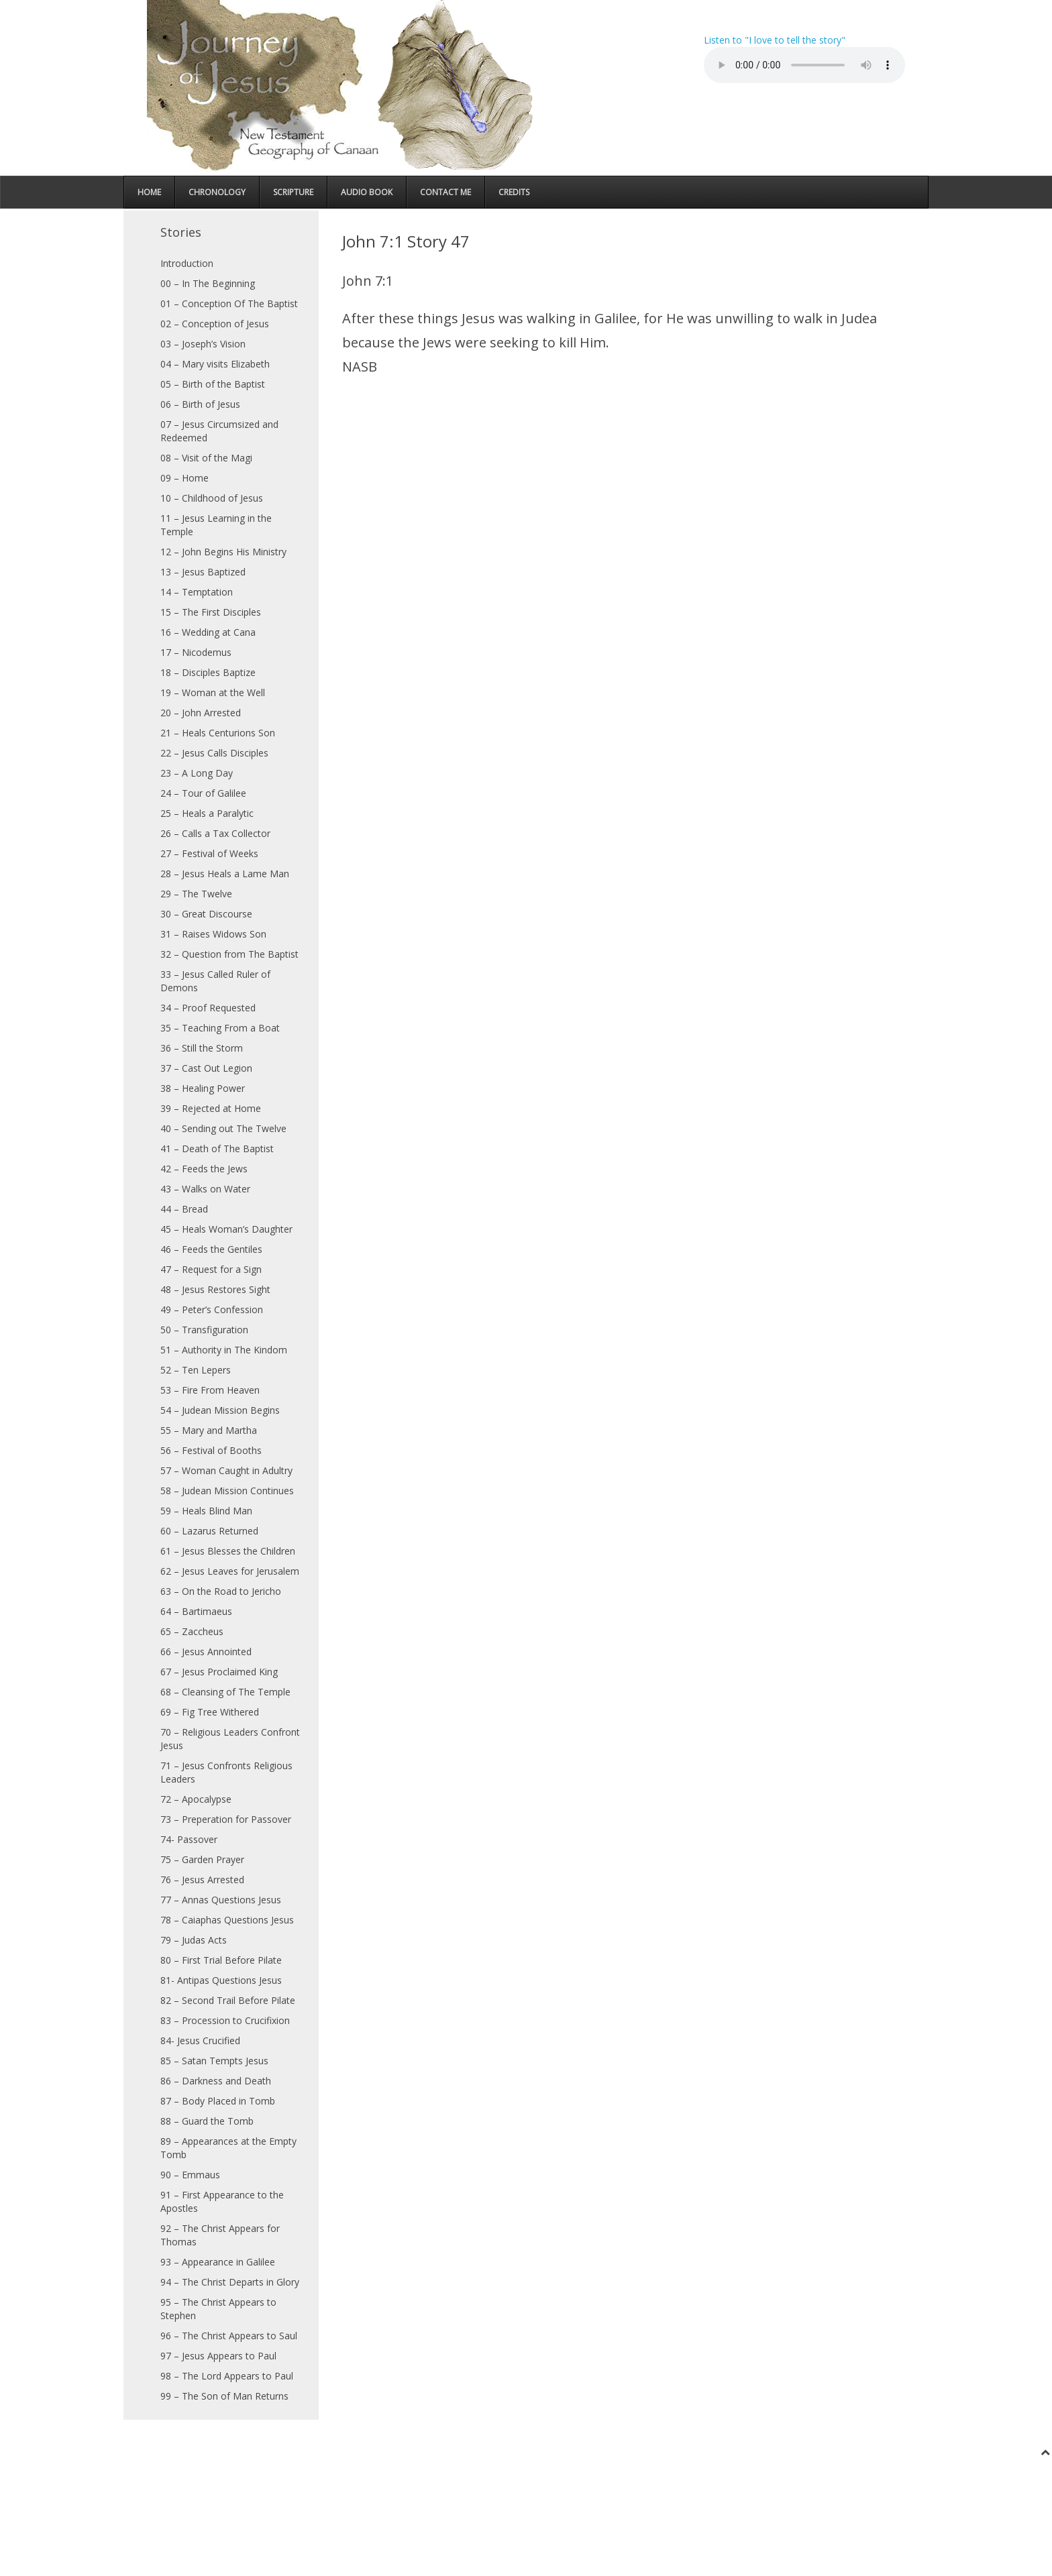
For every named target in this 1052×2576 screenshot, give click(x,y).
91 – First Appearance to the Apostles (222, 2201)
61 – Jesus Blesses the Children (227, 1551)
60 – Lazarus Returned (209, 1530)
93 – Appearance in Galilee (217, 2261)
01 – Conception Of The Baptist (229, 303)
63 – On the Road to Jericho (220, 1591)
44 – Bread (184, 1208)
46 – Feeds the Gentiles (211, 1249)
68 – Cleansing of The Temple (225, 1691)
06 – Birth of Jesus (200, 404)
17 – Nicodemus (195, 652)
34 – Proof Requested (208, 1007)
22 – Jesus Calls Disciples (214, 752)
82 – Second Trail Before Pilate (227, 2000)
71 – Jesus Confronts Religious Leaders (226, 1772)
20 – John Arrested (200, 712)
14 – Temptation (196, 591)
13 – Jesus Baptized (203, 571)
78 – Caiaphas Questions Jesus (227, 1919)
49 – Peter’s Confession (211, 1309)
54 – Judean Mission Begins (220, 1410)
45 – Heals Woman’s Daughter (226, 1229)
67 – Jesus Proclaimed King (219, 1671)
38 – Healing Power (202, 1088)
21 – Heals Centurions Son (217, 732)
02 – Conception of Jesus (214, 323)
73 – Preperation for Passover (225, 1819)
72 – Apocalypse (195, 1799)
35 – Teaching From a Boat (220, 1027)
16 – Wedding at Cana (208, 632)
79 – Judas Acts (193, 1940)
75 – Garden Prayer (202, 1859)
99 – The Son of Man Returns (224, 2396)
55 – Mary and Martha (208, 1430)
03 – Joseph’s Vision (203, 343)
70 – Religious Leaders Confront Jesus (230, 1739)
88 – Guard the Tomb (207, 2121)
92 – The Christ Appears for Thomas (220, 2235)
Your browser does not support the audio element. (804, 65)
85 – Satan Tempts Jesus (214, 2060)
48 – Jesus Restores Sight (215, 1289)
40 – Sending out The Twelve (223, 1128)
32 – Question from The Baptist (229, 954)
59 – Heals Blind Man (206, 1510)
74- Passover (188, 1839)
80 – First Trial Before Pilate (221, 1960)
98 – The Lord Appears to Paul (226, 2375)
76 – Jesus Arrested (202, 1879)
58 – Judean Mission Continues (227, 1490)
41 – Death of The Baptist (217, 1148)
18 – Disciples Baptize (208, 672)
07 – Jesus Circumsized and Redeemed (219, 431)
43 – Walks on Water (205, 1188)
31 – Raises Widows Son (213, 934)
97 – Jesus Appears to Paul (218, 2355)
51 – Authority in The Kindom (223, 1349)
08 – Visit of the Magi (206, 457)
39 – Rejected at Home (210, 1108)
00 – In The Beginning (207, 283)
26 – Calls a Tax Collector (215, 833)
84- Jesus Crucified (200, 2040)
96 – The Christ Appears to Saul (228, 2335)
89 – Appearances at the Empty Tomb (228, 2148)
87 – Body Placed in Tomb (217, 2100)
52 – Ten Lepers (195, 1369)
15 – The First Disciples (210, 612)
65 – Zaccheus (191, 1631)
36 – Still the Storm (201, 1048)
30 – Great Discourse (206, 913)
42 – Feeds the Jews (204, 1168)
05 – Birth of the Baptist (212, 384)
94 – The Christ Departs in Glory (229, 2282)
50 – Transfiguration (204, 1329)
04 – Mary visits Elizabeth (215, 363)
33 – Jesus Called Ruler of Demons (215, 981)
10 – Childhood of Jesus (211, 498)
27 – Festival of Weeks (209, 853)
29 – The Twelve (196, 893)
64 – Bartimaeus (196, 1611)
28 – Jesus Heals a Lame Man (224, 873)
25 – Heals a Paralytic (207, 813)
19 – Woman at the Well (212, 692)
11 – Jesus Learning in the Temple (216, 525)
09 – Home (184, 477)
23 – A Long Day (196, 773)
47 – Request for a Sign (211, 1269)
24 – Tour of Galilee (203, 793)
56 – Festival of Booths (211, 1450)
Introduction (186, 263)
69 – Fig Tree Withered (209, 1711)
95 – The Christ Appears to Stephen (218, 2309)
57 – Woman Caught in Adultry (226, 1470)
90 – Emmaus (190, 2174)
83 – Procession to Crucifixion (225, 2020)
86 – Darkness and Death (215, 2080)
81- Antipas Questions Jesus (221, 1980)
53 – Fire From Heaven (210, 1390)
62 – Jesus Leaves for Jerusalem (229, 1571)
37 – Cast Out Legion (206, 1068)
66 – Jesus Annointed (206, 1651)
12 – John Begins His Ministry (223, 551)
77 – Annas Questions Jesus (220, 1899)
